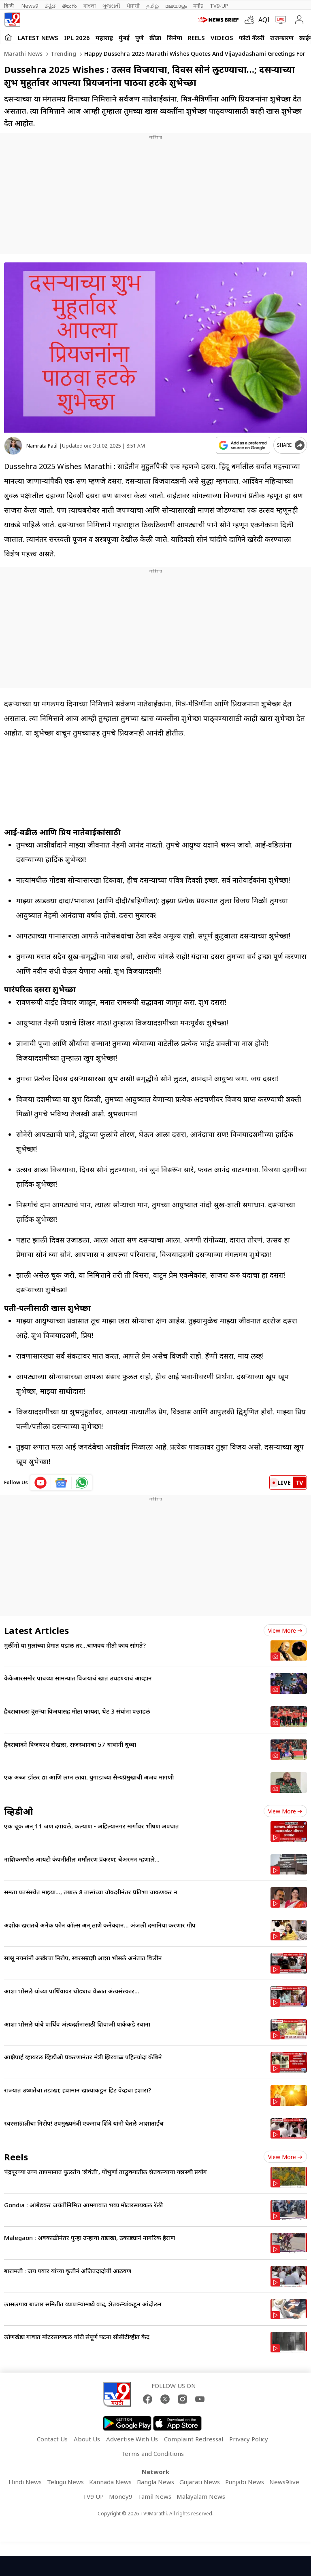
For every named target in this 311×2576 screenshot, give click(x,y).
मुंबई (124, 38)
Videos (222, 38)
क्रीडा (155, 38)
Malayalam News (201, 2496)
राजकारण (282, 38)
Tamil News (154, 2496)
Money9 (120, 2496)
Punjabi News (244, 2482)
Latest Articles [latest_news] (36, 1630)
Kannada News (110, 2482)
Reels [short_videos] (16, 2157)
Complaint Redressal (193, 2439)
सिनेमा (174, 38)
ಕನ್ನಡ (50, 5)
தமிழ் (152, 5)
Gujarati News (199, 2482)
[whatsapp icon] (82, 1483)
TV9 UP (93, 2496)
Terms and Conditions (152, 2453)
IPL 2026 (77, 38)
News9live (284, 2482)
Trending (62, 53)
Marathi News (23, 53)
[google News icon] (61, 1483)
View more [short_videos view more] (285, 2157)
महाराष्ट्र (104, 38)
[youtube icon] (40, 1483)
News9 (29, 5)
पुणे (139, 38)
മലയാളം (176, 5)
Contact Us (52, 2439)
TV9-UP (219, 5)
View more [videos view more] (285, 1811)
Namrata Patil (42, 445)
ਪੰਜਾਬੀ (133, 5)
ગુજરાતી (111, 5)
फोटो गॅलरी (251, 38)
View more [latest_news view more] (285, 1630)
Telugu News (65, 2482)
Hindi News (25, 2482)
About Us (87, 2439)
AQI (264, 19)
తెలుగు (69, 5)
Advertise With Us (132, 2439)
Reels (196, 38)
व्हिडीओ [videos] (18, 1811)
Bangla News (155, 2482)
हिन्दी (9, 5)
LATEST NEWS (38, 38)
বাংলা (89, 5)
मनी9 (198, 5)
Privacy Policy (248, 2439)
